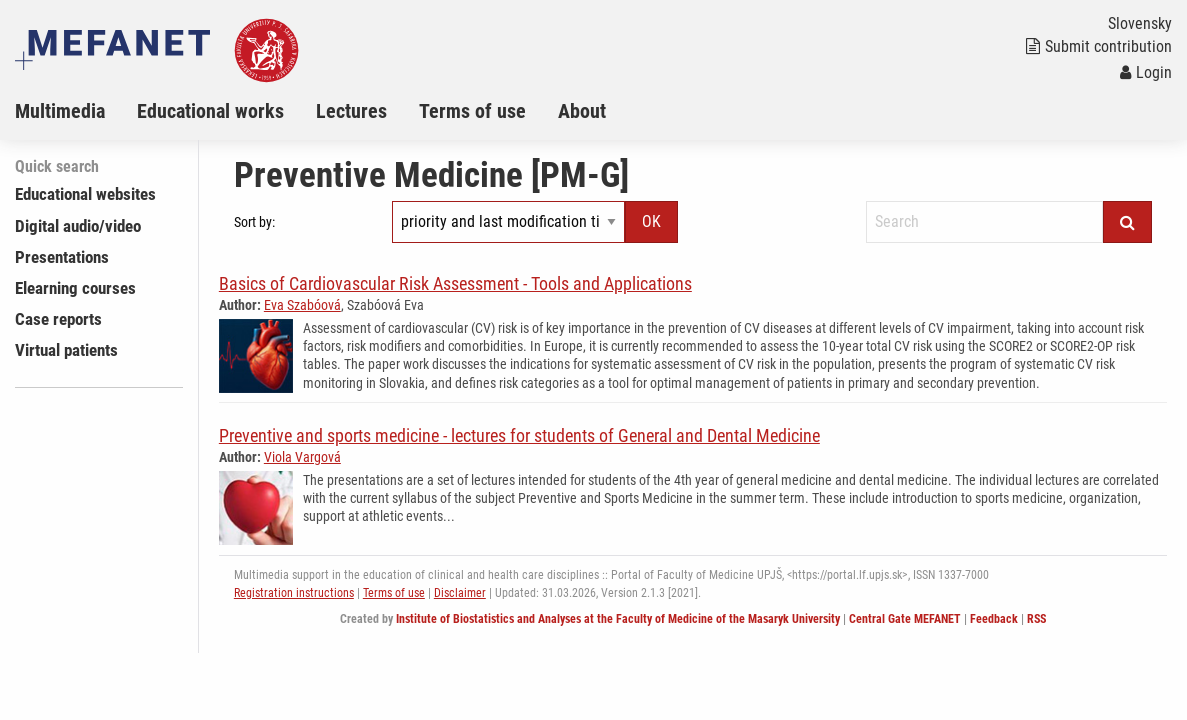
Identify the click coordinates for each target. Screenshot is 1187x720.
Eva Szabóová (302, 305)
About (582, 111)
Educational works (210, 111)
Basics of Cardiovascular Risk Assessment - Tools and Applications (455, 283)
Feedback (994, 619)
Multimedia (60, 111)
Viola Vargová (302, 457)
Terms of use (472, 111)
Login (1146, 72)
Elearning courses (75, 288)
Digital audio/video (78, 226)
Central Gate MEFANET (905, 619)
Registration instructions (294, 593)
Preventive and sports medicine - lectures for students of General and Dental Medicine (519, 435)
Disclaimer (460, 593)
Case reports (58, 319)
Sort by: (254, 222)
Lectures (351, 111)
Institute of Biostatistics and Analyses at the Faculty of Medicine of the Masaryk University (618, 619)
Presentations (62, 257)
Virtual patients (66, 350)
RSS (1036, 619)
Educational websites (85, 194)
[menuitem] (76, 111)
